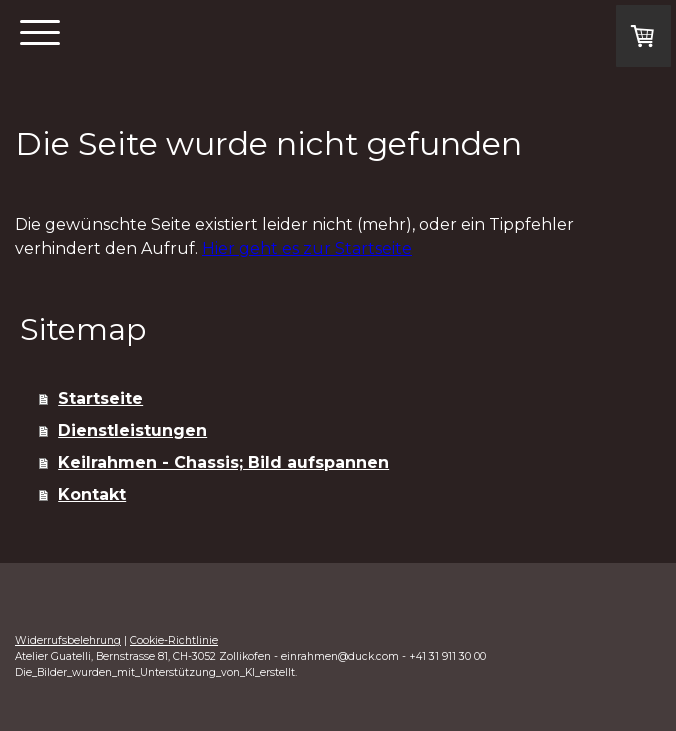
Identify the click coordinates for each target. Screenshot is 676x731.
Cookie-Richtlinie (174, 640)
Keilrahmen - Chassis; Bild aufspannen (223, 462)
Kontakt (92, 494)
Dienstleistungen (132, 430)
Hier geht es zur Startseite (307, 248)
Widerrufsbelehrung (68, 640)
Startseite (100, 398)
